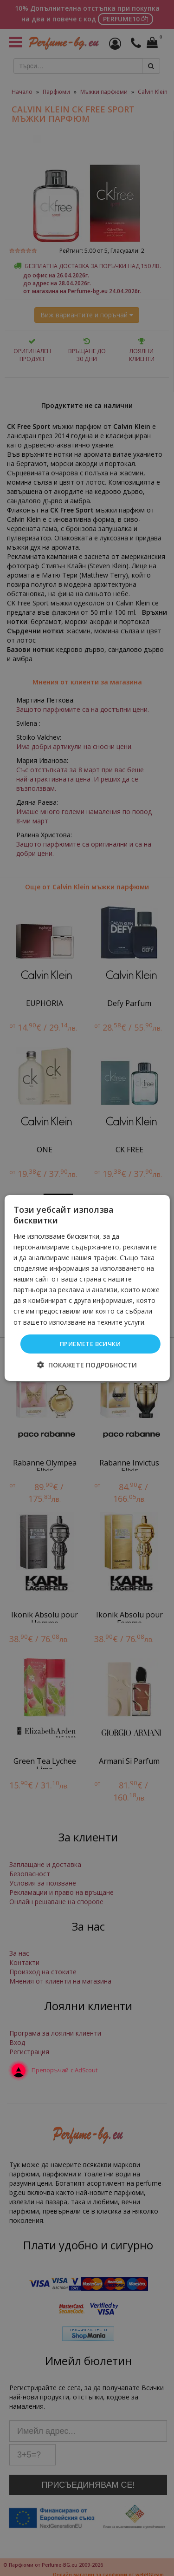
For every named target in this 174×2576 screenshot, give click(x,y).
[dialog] (87, 1288)
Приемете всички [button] (90, 1344)
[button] (87, 1364)
